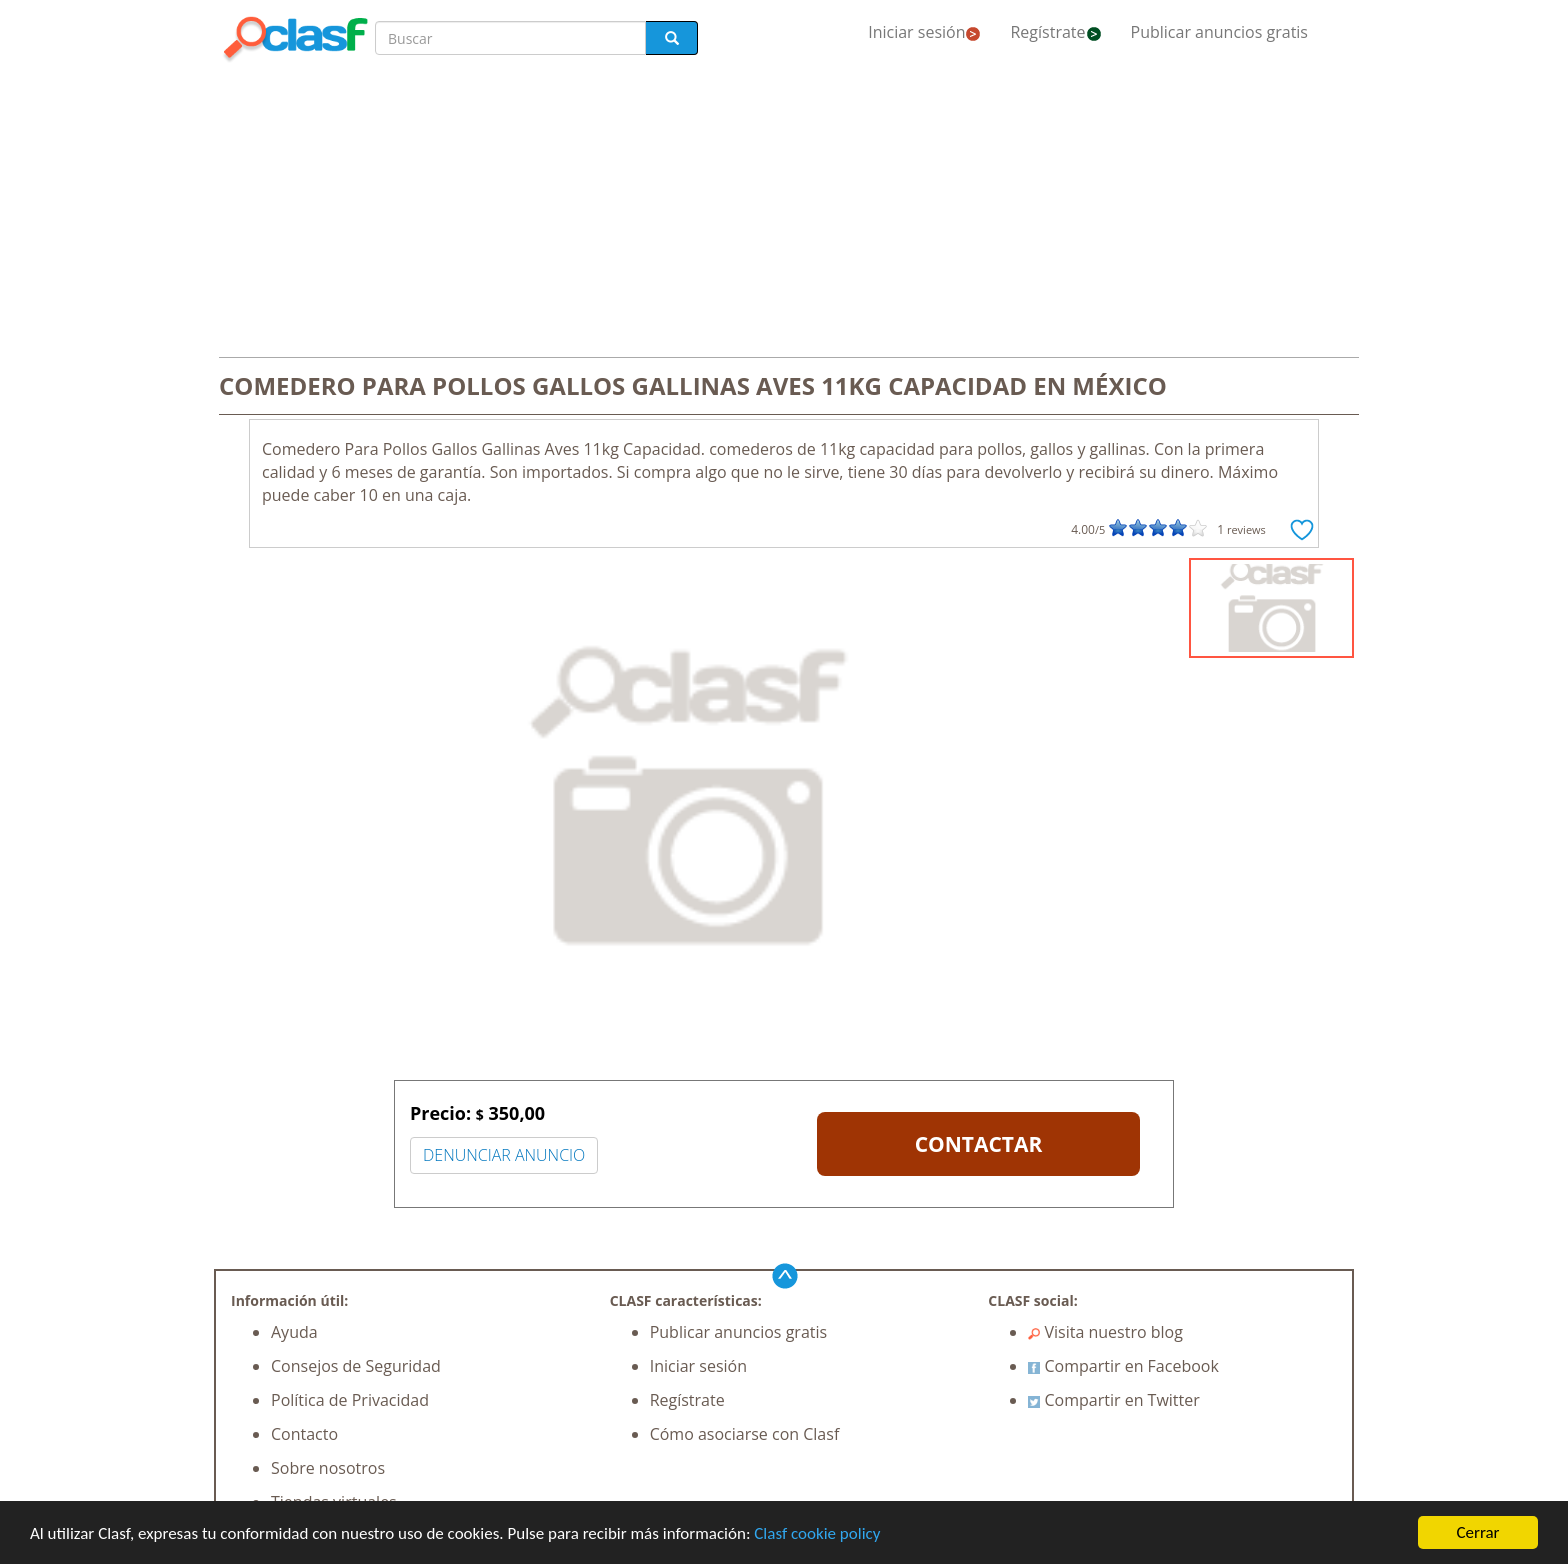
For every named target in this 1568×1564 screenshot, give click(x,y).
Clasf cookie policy (817, 1533)
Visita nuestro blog (1105, 1332)
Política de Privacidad (350, 1400)
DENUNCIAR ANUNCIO (504, 1155)
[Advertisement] (784, 212)
